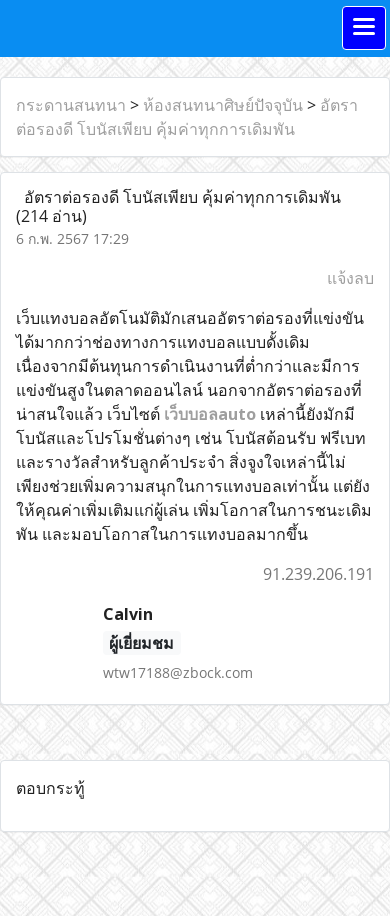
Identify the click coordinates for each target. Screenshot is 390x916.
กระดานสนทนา (71, 105)
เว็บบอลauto (210, 414)
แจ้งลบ (350, 278)
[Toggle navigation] (364, 28)
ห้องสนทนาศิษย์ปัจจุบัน (223, 105)
